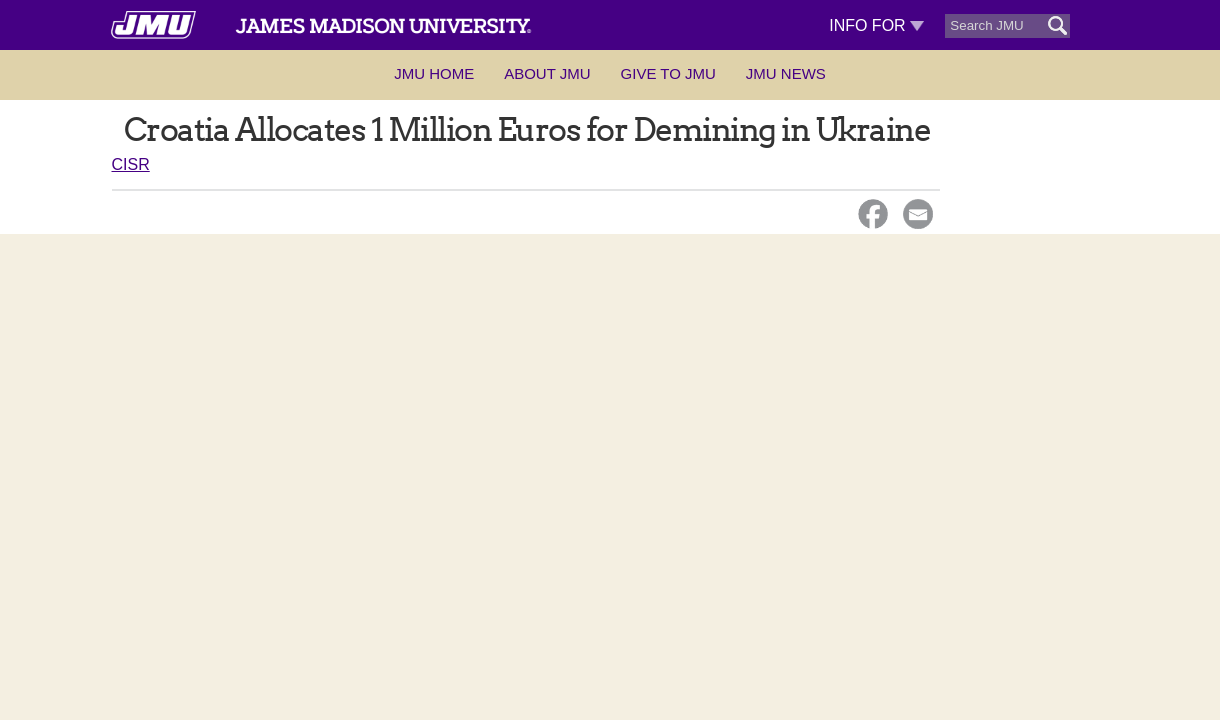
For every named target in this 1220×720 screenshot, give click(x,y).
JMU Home (434, 73)
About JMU (547, 73)
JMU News (786, 73)
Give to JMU (668, 73)
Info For (876, 25)
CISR (131, 164)
